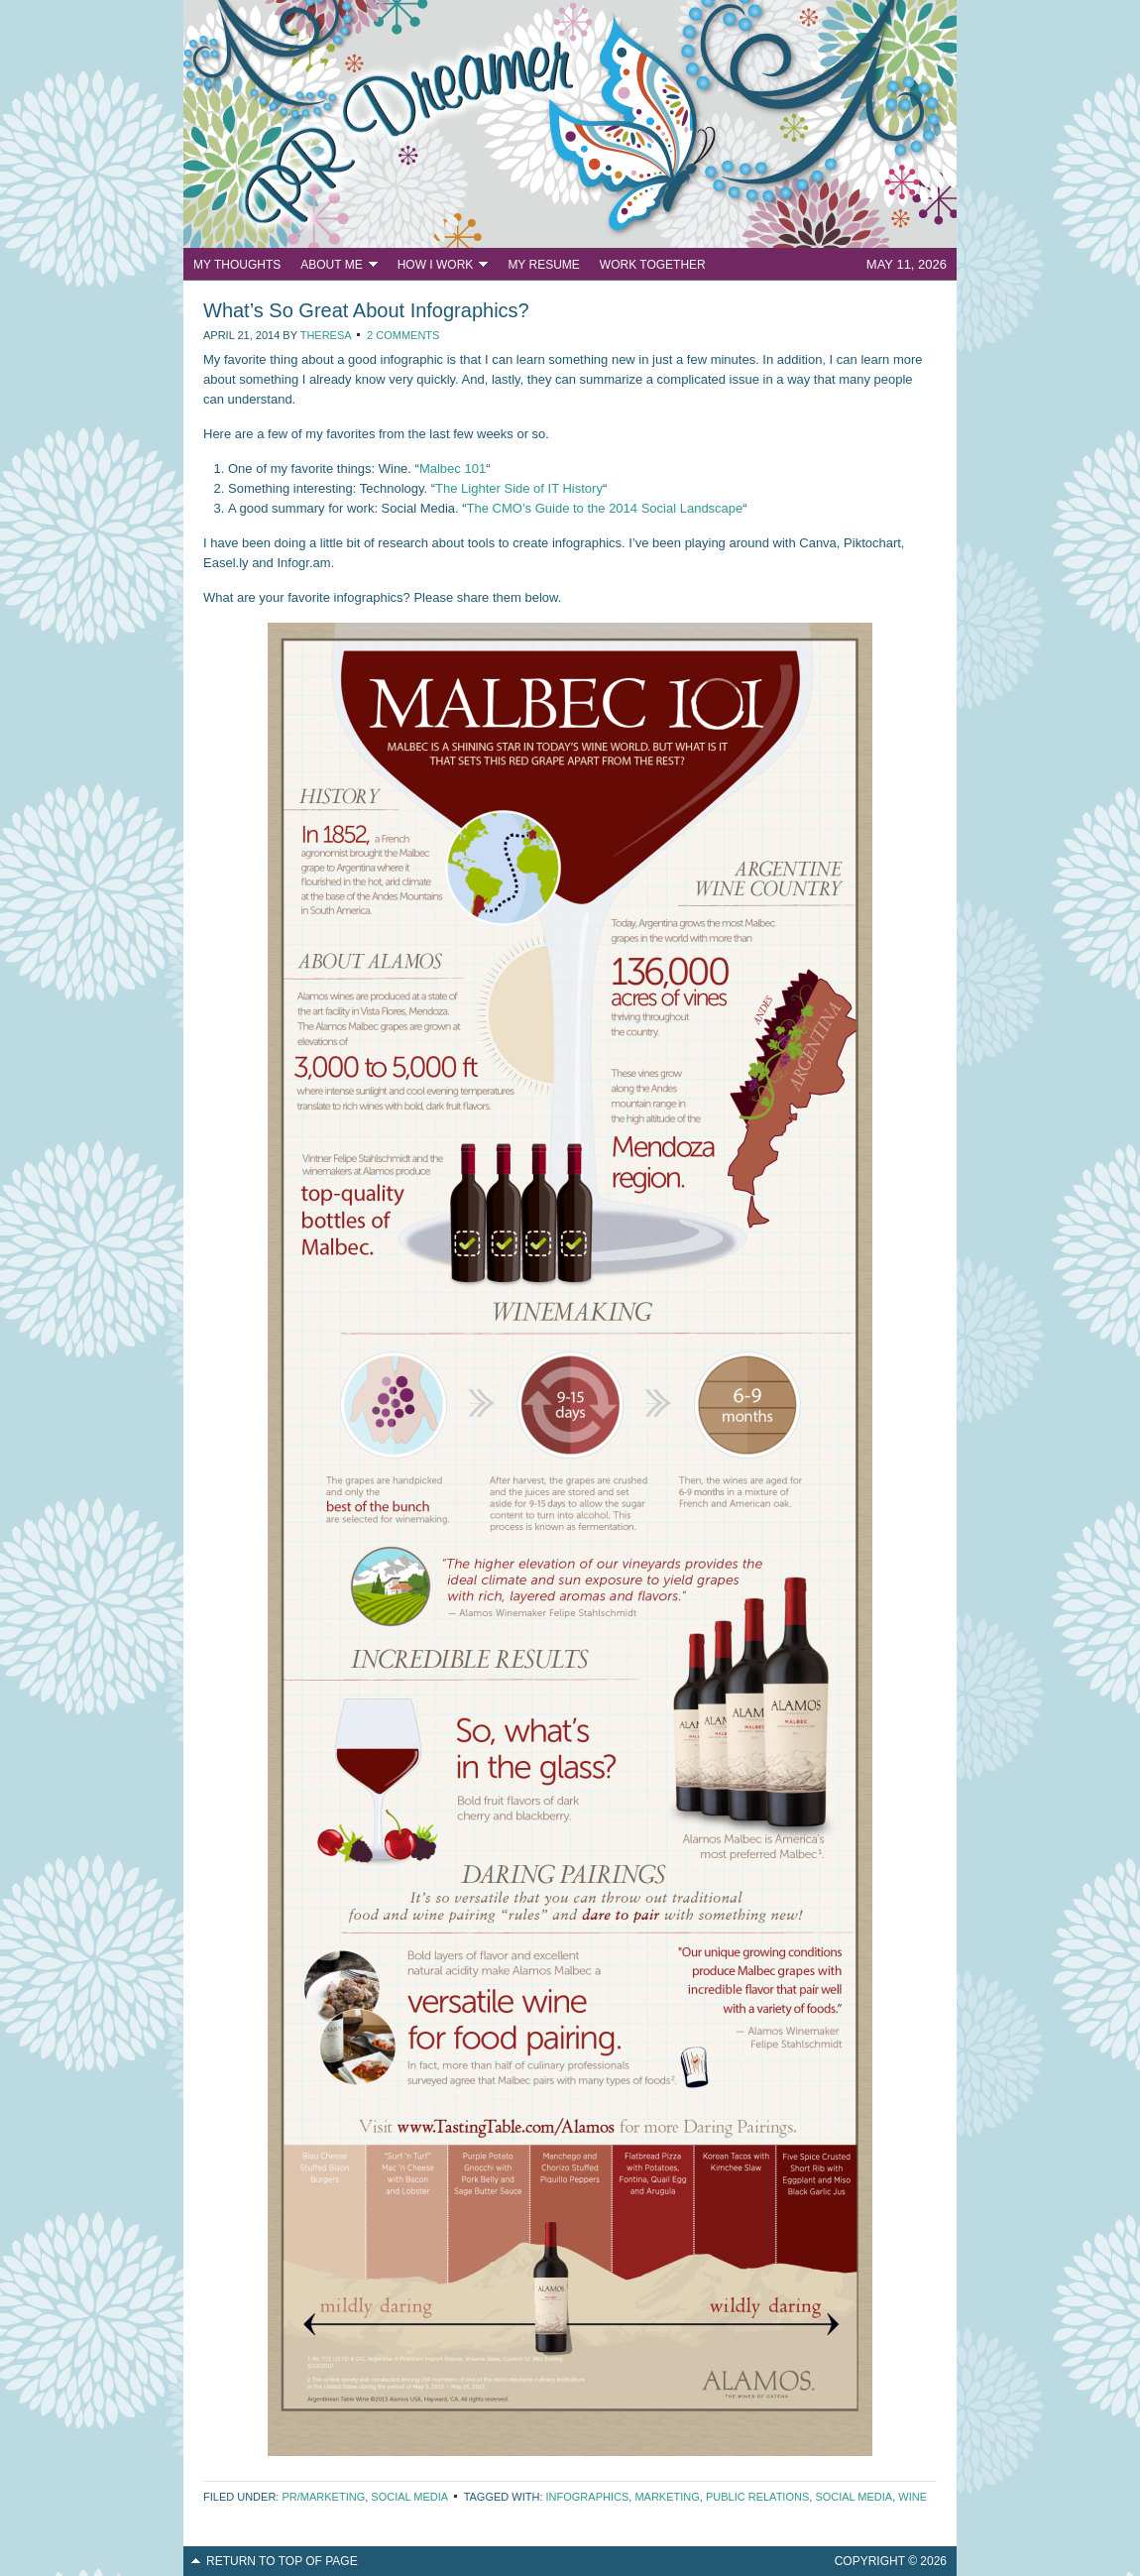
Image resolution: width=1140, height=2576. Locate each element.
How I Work (438, 267)
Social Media (409, 2497)
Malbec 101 (452, 468)
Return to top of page (282, 2561)
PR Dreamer (570, 124)
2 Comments (403, 335)
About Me (333, 267)
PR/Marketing (323, 2497)
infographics (587, 2497)
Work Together (653, 265)
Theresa (325, 335)
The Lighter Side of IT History (519, 488)
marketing (666, 2497)
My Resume (543, 265)
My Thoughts (237, 265)
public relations (757, 2497)
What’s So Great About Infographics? (366, 310)
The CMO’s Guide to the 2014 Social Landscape (605, 508)
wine (912, 2497)
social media (853, 2497)
